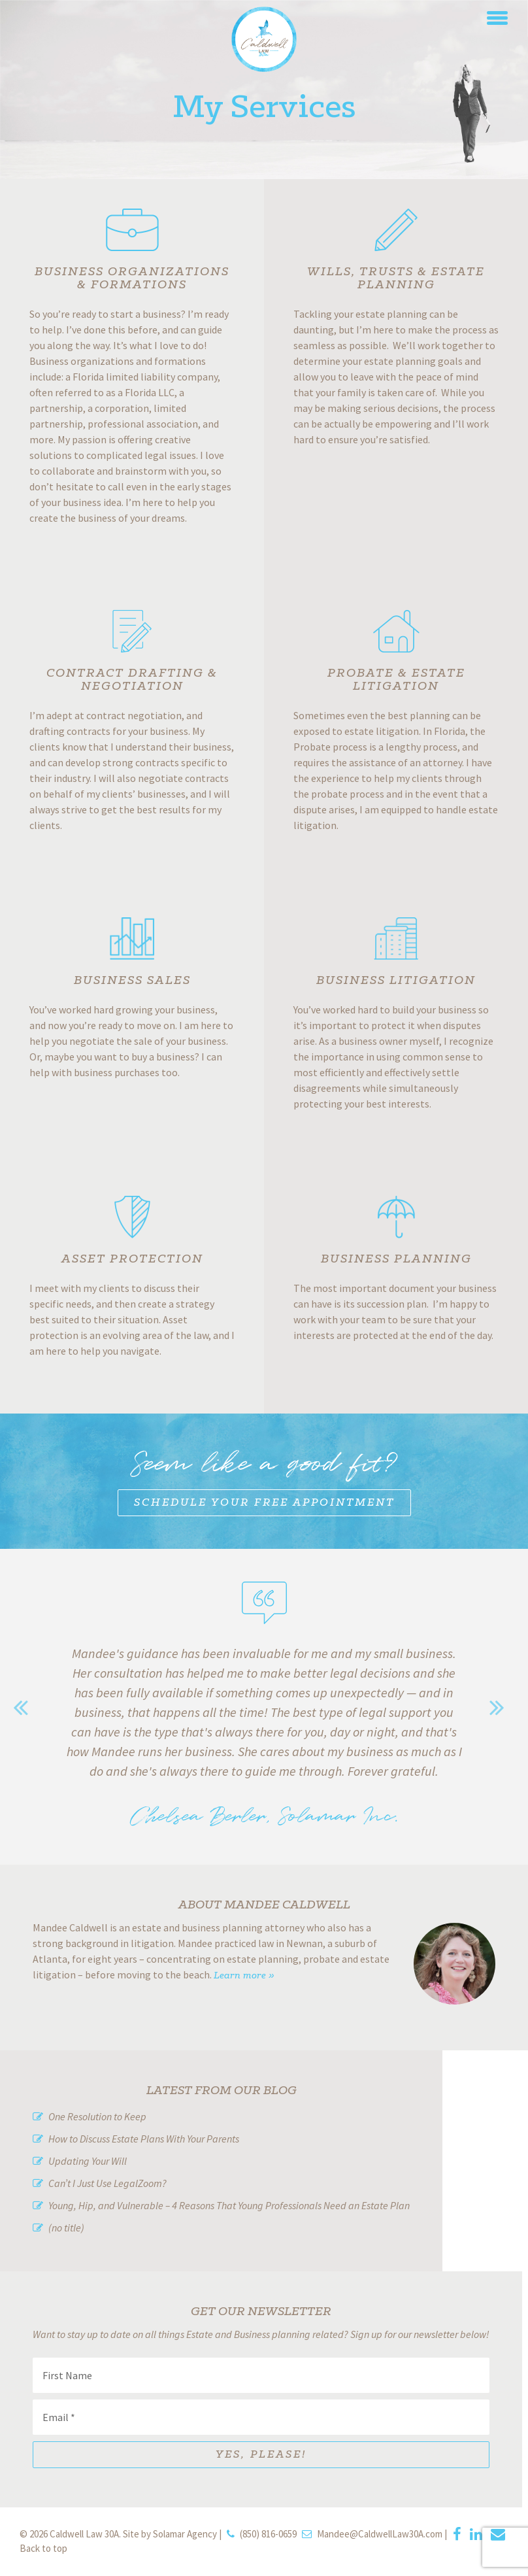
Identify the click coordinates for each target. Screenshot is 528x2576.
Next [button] (502, 1707)
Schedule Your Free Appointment (264, 1503)
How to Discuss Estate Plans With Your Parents (143, 2138)
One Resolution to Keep (97, 2116)
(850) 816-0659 (268, 2534)
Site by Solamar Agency (170, 2534)
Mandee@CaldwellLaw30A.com (379, 2534)
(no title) (66, 2227)
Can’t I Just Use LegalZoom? (107, 2183)
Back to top (43, 2548)
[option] (264, 1728)
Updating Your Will (87, 2160)
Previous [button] (26, 1707)
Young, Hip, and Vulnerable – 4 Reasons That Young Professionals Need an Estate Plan (229, 2205)
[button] (497, 16)
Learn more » (244, 1976)
